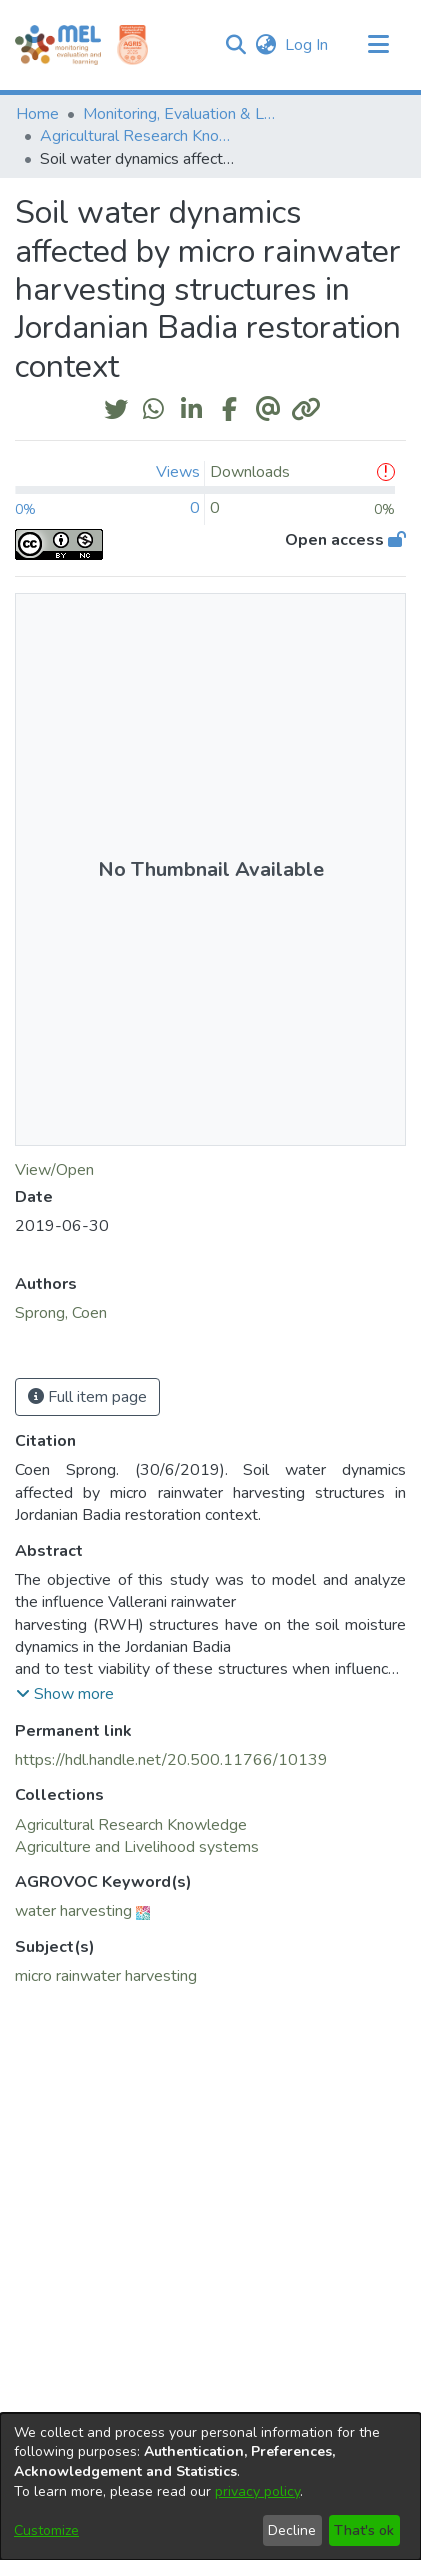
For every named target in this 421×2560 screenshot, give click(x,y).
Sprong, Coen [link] (61, 1313)
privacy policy (257, 2491)
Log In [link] (307, 45)
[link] (131, 1825)
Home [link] (37, 114)
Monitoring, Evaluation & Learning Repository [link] (183, 114)
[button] (235, 45)
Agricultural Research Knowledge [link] (140, 136)
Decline (292, 2530)
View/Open (54, 1170)
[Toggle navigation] (378, 45)
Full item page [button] (87, 1397)
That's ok (364, 2530)
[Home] (58, 45)
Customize (46, 2530)
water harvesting (73, 1911)
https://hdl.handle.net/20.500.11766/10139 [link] (171, 1760)
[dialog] (210, 2486)
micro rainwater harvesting (106, 1976)
